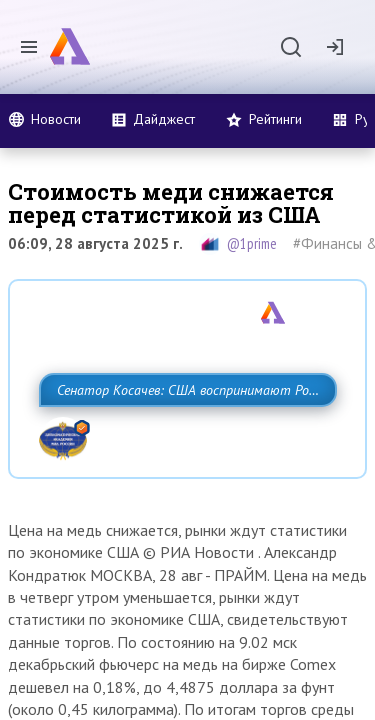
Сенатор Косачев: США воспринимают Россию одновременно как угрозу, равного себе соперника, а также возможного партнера (182, 434)
